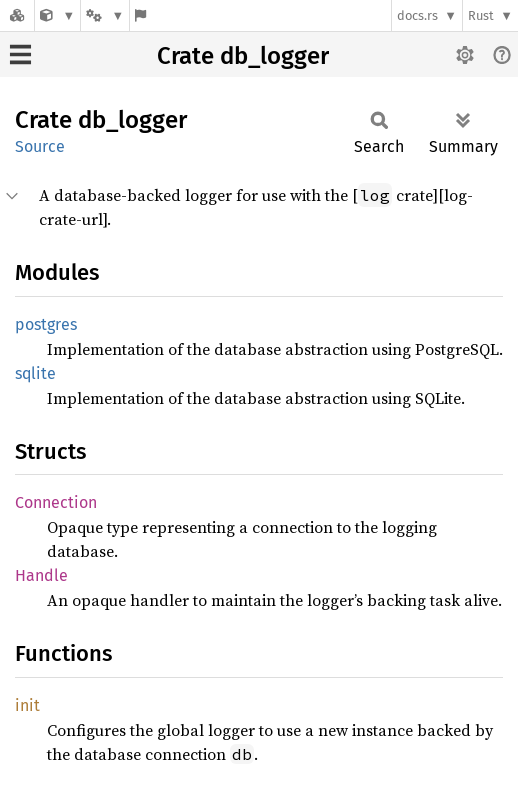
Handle (41, 575)
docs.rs (417, 15)
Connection (56, 502)
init (27, 705)
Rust (481, 15)
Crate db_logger (243, 56)
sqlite (35, 373)
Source (40, 146)
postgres (46, 324)
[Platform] (105, 15)
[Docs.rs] (17, 15)
